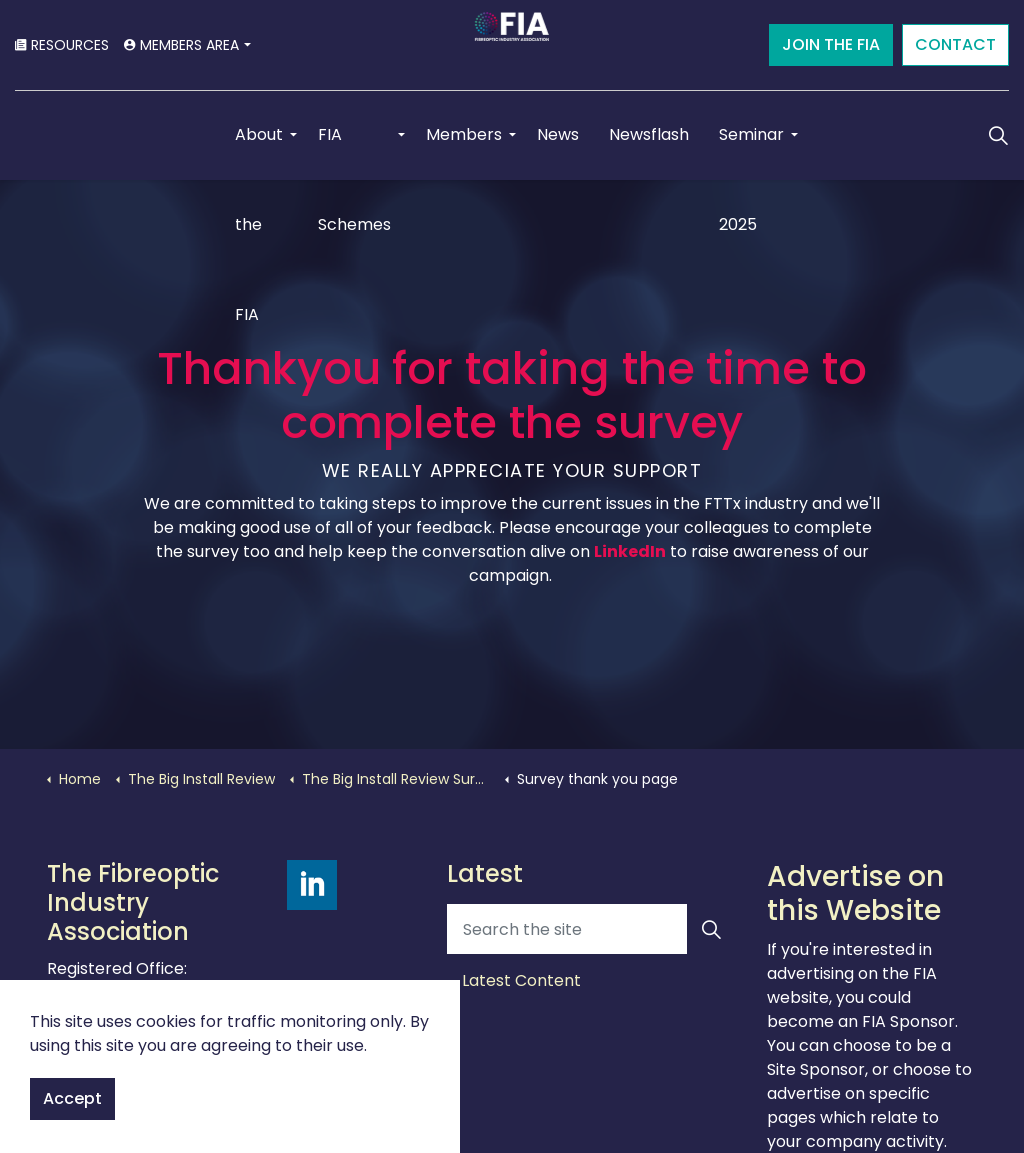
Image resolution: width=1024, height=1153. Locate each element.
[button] (712, 929)
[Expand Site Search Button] (998, 135)
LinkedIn (630, 551)
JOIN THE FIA (831, 45)
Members (464, 134)
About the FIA (259, 151)
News (558, 134)
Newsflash (649, 134)
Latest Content (521, 980)
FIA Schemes (354, 151)
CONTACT (955, 45)
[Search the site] (592, 929)
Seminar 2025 (751, 151)
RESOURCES (62, 45)
